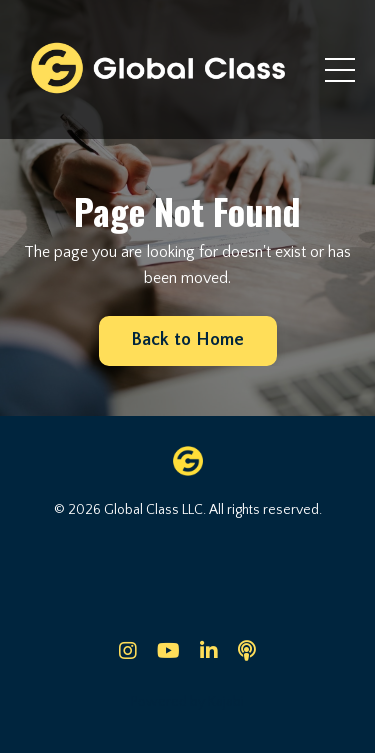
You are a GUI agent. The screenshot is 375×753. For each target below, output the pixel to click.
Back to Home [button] (188, 340)
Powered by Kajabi (187, 702)
